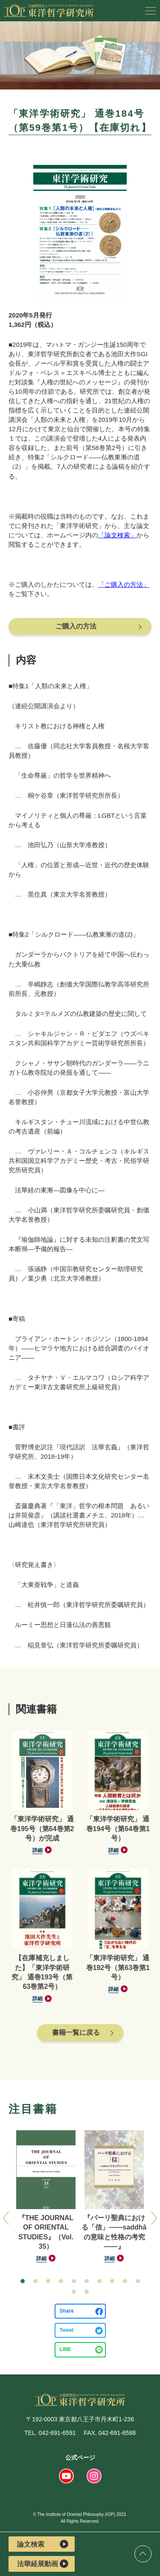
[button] (22, 2281)
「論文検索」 (117, 535)
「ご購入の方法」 (123, 584)
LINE (65, 2349)
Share (67, 2311)
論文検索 (42, 2544)
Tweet (67, 2330)
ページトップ (142, 2553)
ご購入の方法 (75, 626)
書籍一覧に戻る (76, 2032)
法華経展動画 (42, 2563)
